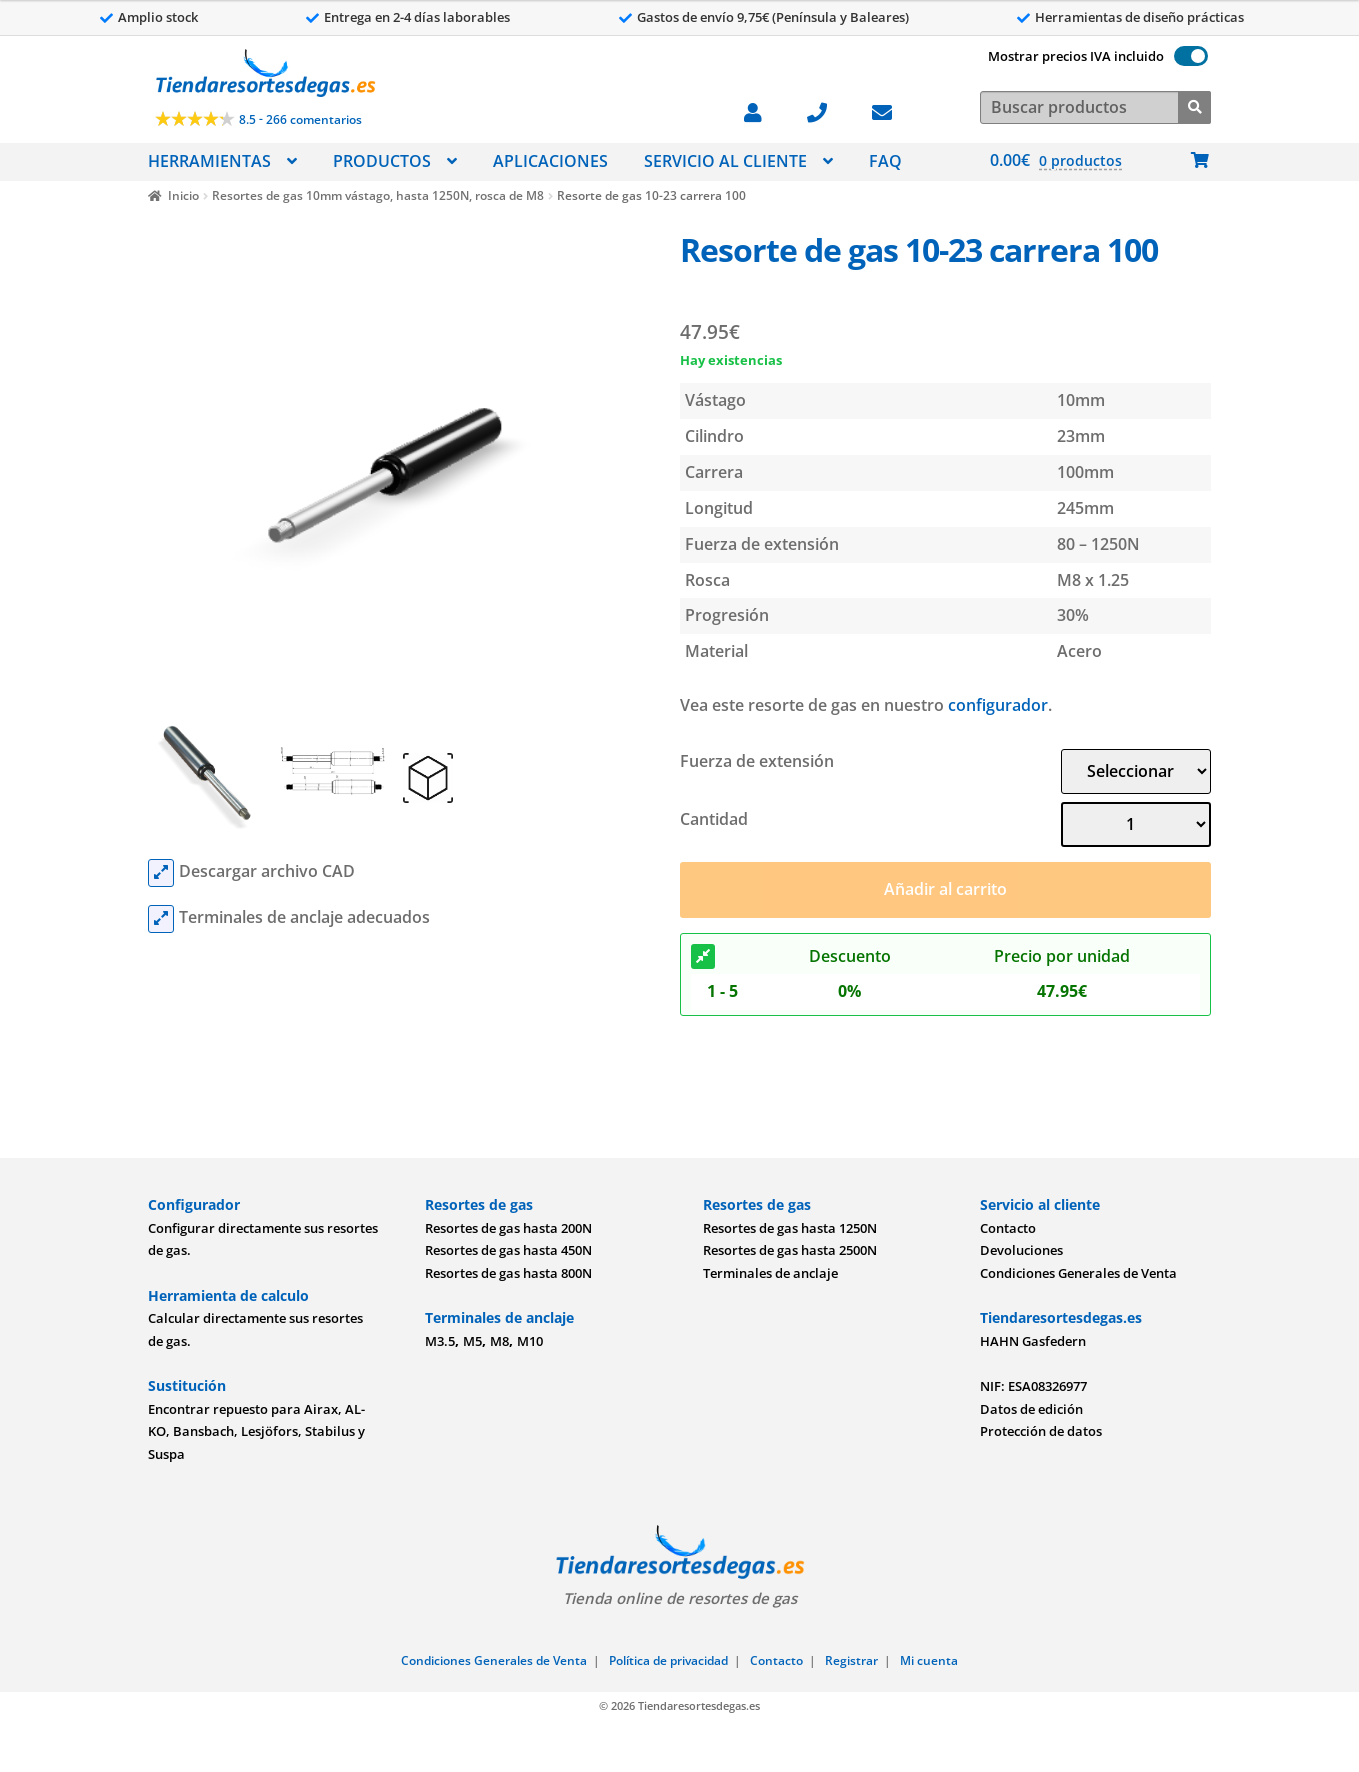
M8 (499, 1341)
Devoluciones (1021, 1250)
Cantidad (714, 819)
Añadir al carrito (945, 889)
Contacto (1008, 1228)
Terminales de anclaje (770, 1273)
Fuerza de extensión (757, 761)
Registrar (851, 1660)
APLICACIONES (550, 161)
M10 (530, 1341)
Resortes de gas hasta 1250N (790, 1228)
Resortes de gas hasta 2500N (790, 1250)
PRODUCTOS (382, 161)
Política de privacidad (668, 1660)
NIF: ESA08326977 (1033, 1386)
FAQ (885, 161)
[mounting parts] (161, 919)
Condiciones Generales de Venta (1078, 1273)
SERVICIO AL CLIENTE (725, 161)
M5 (472, 1341)
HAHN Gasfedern (1033, 1341)
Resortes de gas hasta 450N (508, 1250)
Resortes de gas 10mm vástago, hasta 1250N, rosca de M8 (378, 195)
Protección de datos (1041, 1431)
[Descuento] (703, 957)
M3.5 (440, 1341)
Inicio (183, 195)
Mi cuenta (929, 1660)
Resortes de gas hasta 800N (508, 1273)
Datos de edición (1031, 1409)
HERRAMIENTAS (209, 161)
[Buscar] (1194, 105)
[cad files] (161, 873)
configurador (998, 705)
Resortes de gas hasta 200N (508, 1228)
